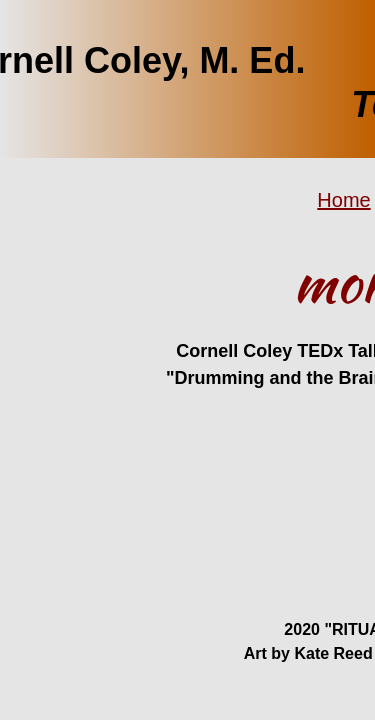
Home (343, 200)
